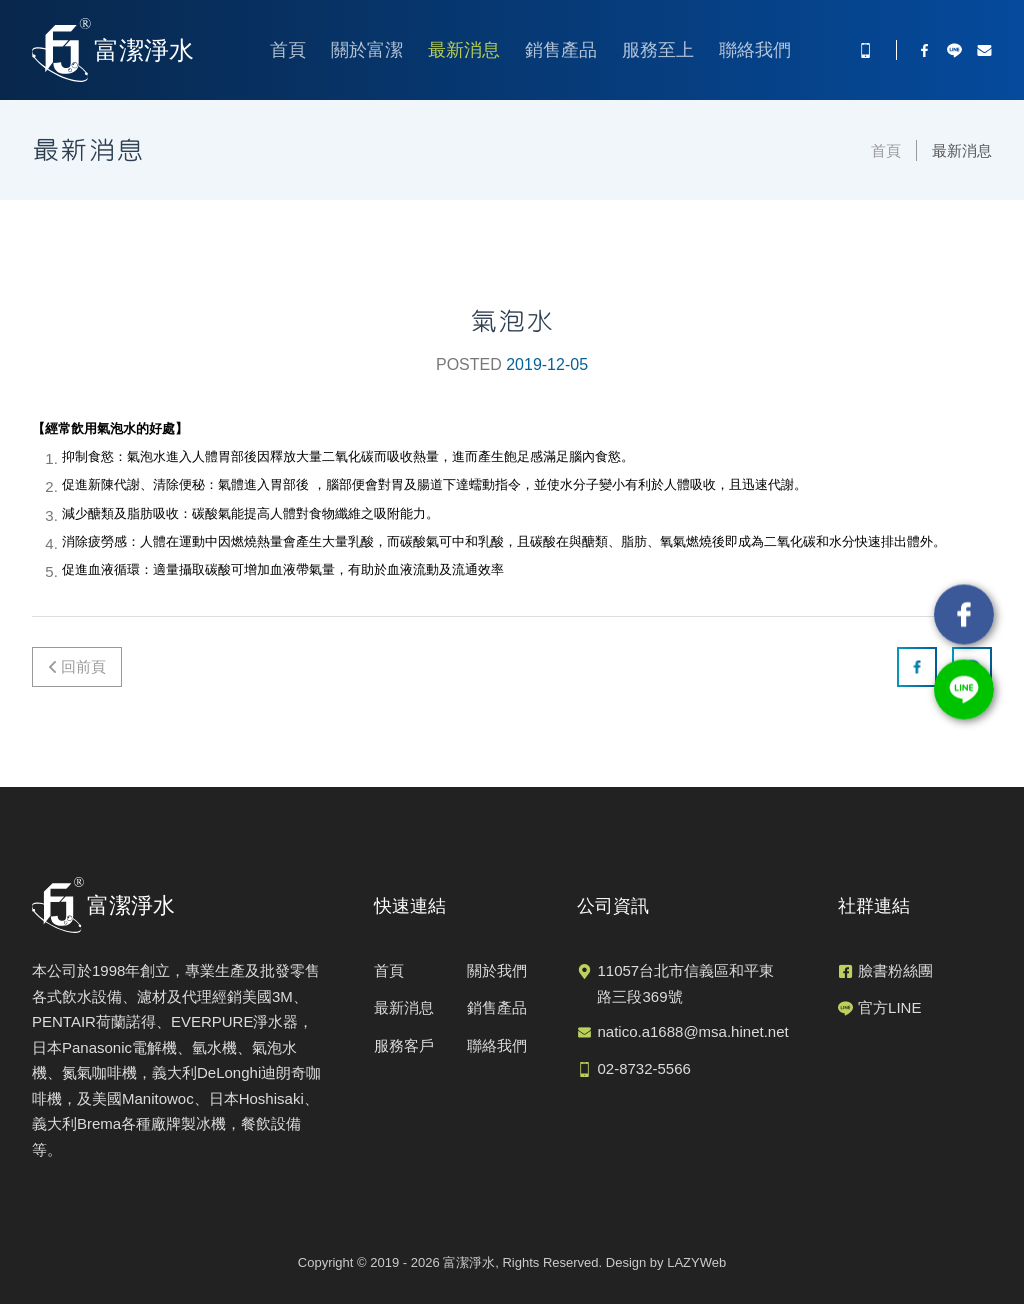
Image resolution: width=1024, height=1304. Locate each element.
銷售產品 (561, 50)
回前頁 (83, 666)
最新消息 (464, 50)
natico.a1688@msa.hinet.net (692, 1031)
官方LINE (889, 1007)
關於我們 (497, 970)
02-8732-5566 (643, 1068)
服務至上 (658, 50)
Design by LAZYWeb (666, 1262)
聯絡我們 (755, 50)
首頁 (288, 50)
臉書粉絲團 (895, 970)
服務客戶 (404, 1045)
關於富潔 (367, 50)
